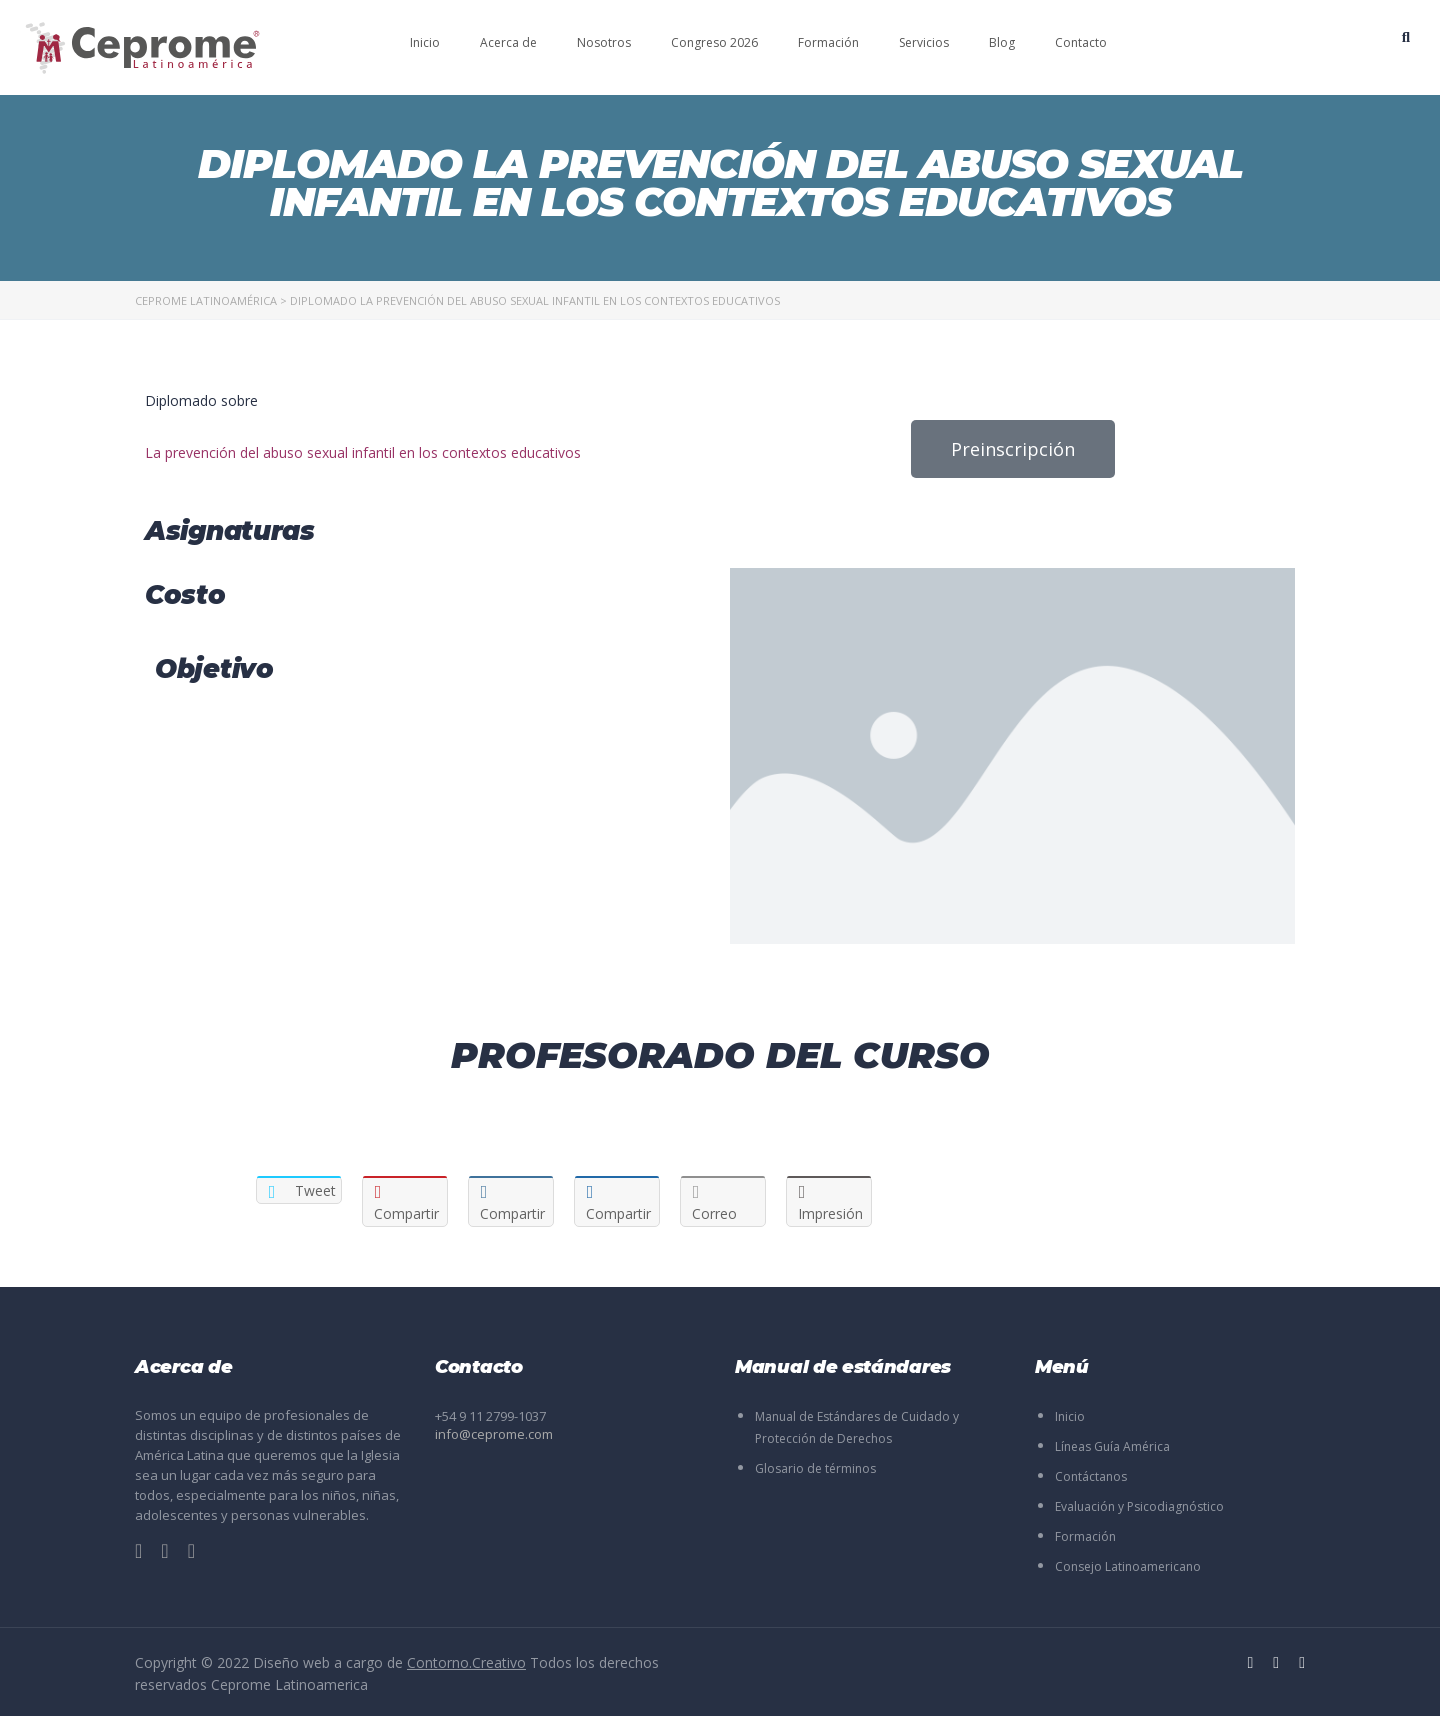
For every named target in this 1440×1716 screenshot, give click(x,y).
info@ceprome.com (494, 1434)
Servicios (924, 42)
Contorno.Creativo (466, 1662)
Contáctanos (1091, 1476)
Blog (1002, 42)
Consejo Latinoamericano (1128, 1566)
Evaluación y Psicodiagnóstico (1139, 1506)
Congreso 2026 (714, 42)
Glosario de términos (815, 1468)
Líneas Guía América (1112, 1446)
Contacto (1081, 42)
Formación (828, 42)
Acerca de (508, 42)
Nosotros (604, 42)
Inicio (425, 42)
